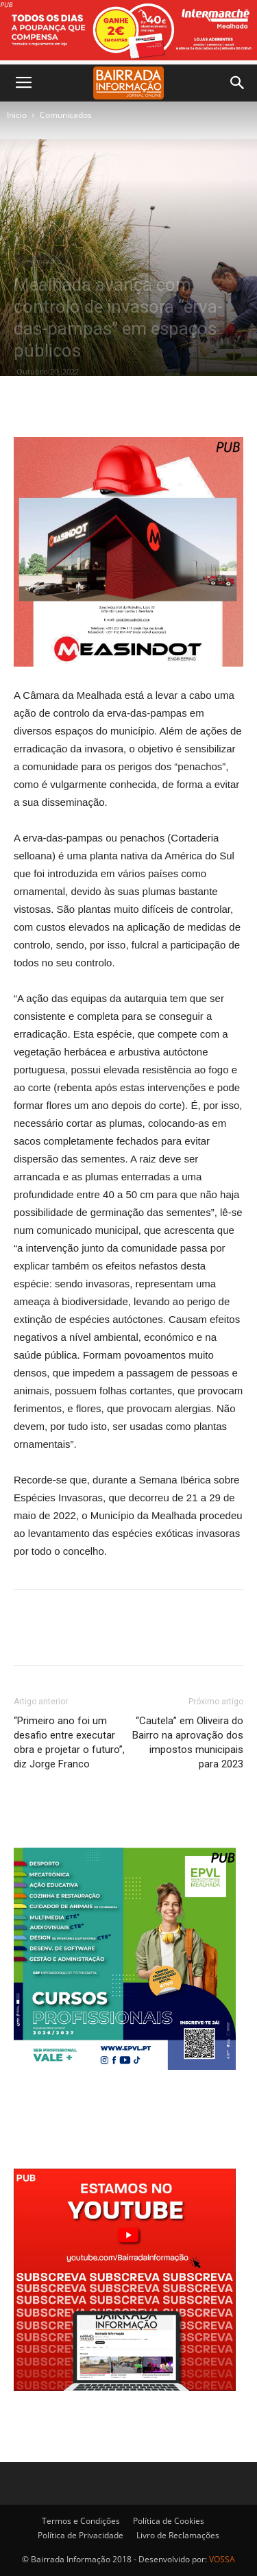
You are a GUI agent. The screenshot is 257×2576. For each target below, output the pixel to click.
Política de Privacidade (80, 2535)
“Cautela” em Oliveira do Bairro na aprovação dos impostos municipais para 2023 (187, 1742)
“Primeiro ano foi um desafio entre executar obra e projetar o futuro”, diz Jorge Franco (69, 1742)
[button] (238, 83)
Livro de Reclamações (177, 2535)
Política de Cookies (168, 2521)
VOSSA (222, 2559)
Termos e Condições (81, 2521)
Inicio (17, 115)
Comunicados (66, 115)
